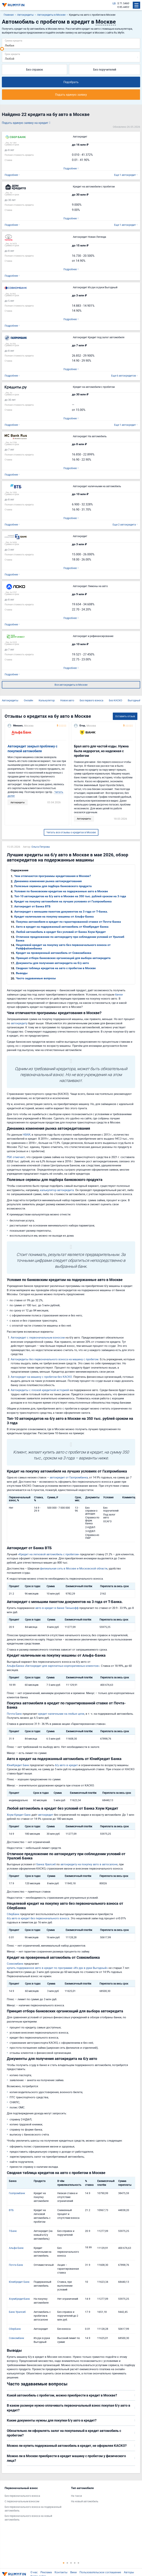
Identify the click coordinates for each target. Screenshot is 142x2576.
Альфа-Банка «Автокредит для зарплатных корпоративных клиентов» (53, 1666)
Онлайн (28, 700)
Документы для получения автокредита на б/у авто (52, 963)
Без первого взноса (91, 700)
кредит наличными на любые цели (61, 1713)
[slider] (2, 49)
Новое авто (67, 700)
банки (119, 994)
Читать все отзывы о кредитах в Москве (71, 832)
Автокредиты (10, 700)
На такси (76, 2495)
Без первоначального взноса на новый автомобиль (28, 2517)
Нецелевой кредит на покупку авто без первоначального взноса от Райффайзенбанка (63, 946)
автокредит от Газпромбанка (69, 1477)
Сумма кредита (13, 40)
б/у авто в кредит (66, 1765)
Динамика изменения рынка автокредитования (48, 881)
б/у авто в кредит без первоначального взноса (38, 1918)
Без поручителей (104, 69)
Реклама (46, 2572)
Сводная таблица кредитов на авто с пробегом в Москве (56, 968)
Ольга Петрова (40, 846)
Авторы (129, 2572)
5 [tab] (78, 2563)
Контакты (61, 2572)
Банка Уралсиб (46, 1864)
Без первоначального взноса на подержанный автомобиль (33, 2508)
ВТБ (11, 2210)
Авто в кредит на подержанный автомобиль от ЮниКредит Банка (62, 926)
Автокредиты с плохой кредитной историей (40, 1390)
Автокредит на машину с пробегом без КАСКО (41, 1376)
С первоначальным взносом (22, 2501)
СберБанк (13, 1914)
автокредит (45, 1814)
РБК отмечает (16, 1157)
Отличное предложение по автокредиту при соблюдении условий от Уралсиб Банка (70, 938)
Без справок (34, 69)
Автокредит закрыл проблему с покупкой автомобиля (32, 748)
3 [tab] (71, 2563)
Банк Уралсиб (17, 2312)
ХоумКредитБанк (19, 2298)
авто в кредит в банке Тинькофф (57, 1608)
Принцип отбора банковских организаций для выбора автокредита (63, 958)
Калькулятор (47, 700)
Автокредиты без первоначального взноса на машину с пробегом (54, 1359)
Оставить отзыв (125, 716)
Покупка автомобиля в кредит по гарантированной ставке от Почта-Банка (68, 921)
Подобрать (71, 82)
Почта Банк (14, 1713)
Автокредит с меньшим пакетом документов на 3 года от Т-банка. (61, 911)
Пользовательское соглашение (100, 2572)
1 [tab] (63, 2563)
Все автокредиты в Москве (71, 684)
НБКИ (26, 1134)
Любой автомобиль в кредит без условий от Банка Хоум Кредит (61, 932)
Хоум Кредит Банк (19, 1814)
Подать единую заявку (71, 95)
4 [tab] (75, 2563)
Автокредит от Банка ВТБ (32, 906)
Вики (73, 2572)
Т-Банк (13, 2231)
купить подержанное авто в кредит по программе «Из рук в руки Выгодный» (57, 1968)
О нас (34, 2572)
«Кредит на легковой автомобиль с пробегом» (48, 1554)
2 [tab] (67, 2563)
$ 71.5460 (123, 3)
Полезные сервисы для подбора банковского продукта (53, 886)
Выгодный (134, 700)
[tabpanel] (36, 2504)
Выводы (22, 973)
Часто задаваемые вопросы (36, 978)
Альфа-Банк (16, 2248)
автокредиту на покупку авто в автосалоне (89, 1864)
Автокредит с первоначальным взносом (38, 1337)
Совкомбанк (15, 1963)
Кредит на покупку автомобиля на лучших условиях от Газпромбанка (63, 901)
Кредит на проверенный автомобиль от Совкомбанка (53, 953)
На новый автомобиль (84, 2501)
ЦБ (114, 3)
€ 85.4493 (123, 7)
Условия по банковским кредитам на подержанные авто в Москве (61, 891)
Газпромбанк (17, 2193)
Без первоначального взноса (22, 2495)
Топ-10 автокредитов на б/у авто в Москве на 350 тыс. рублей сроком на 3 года (70, 896)
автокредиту (19, 1023)
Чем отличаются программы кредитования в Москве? (52, 876)
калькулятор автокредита (57, 1190)
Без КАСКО (115, 700)
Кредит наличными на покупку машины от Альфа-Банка (54, 916)
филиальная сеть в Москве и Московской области (73, 1568)
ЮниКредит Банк (18, 1765)
